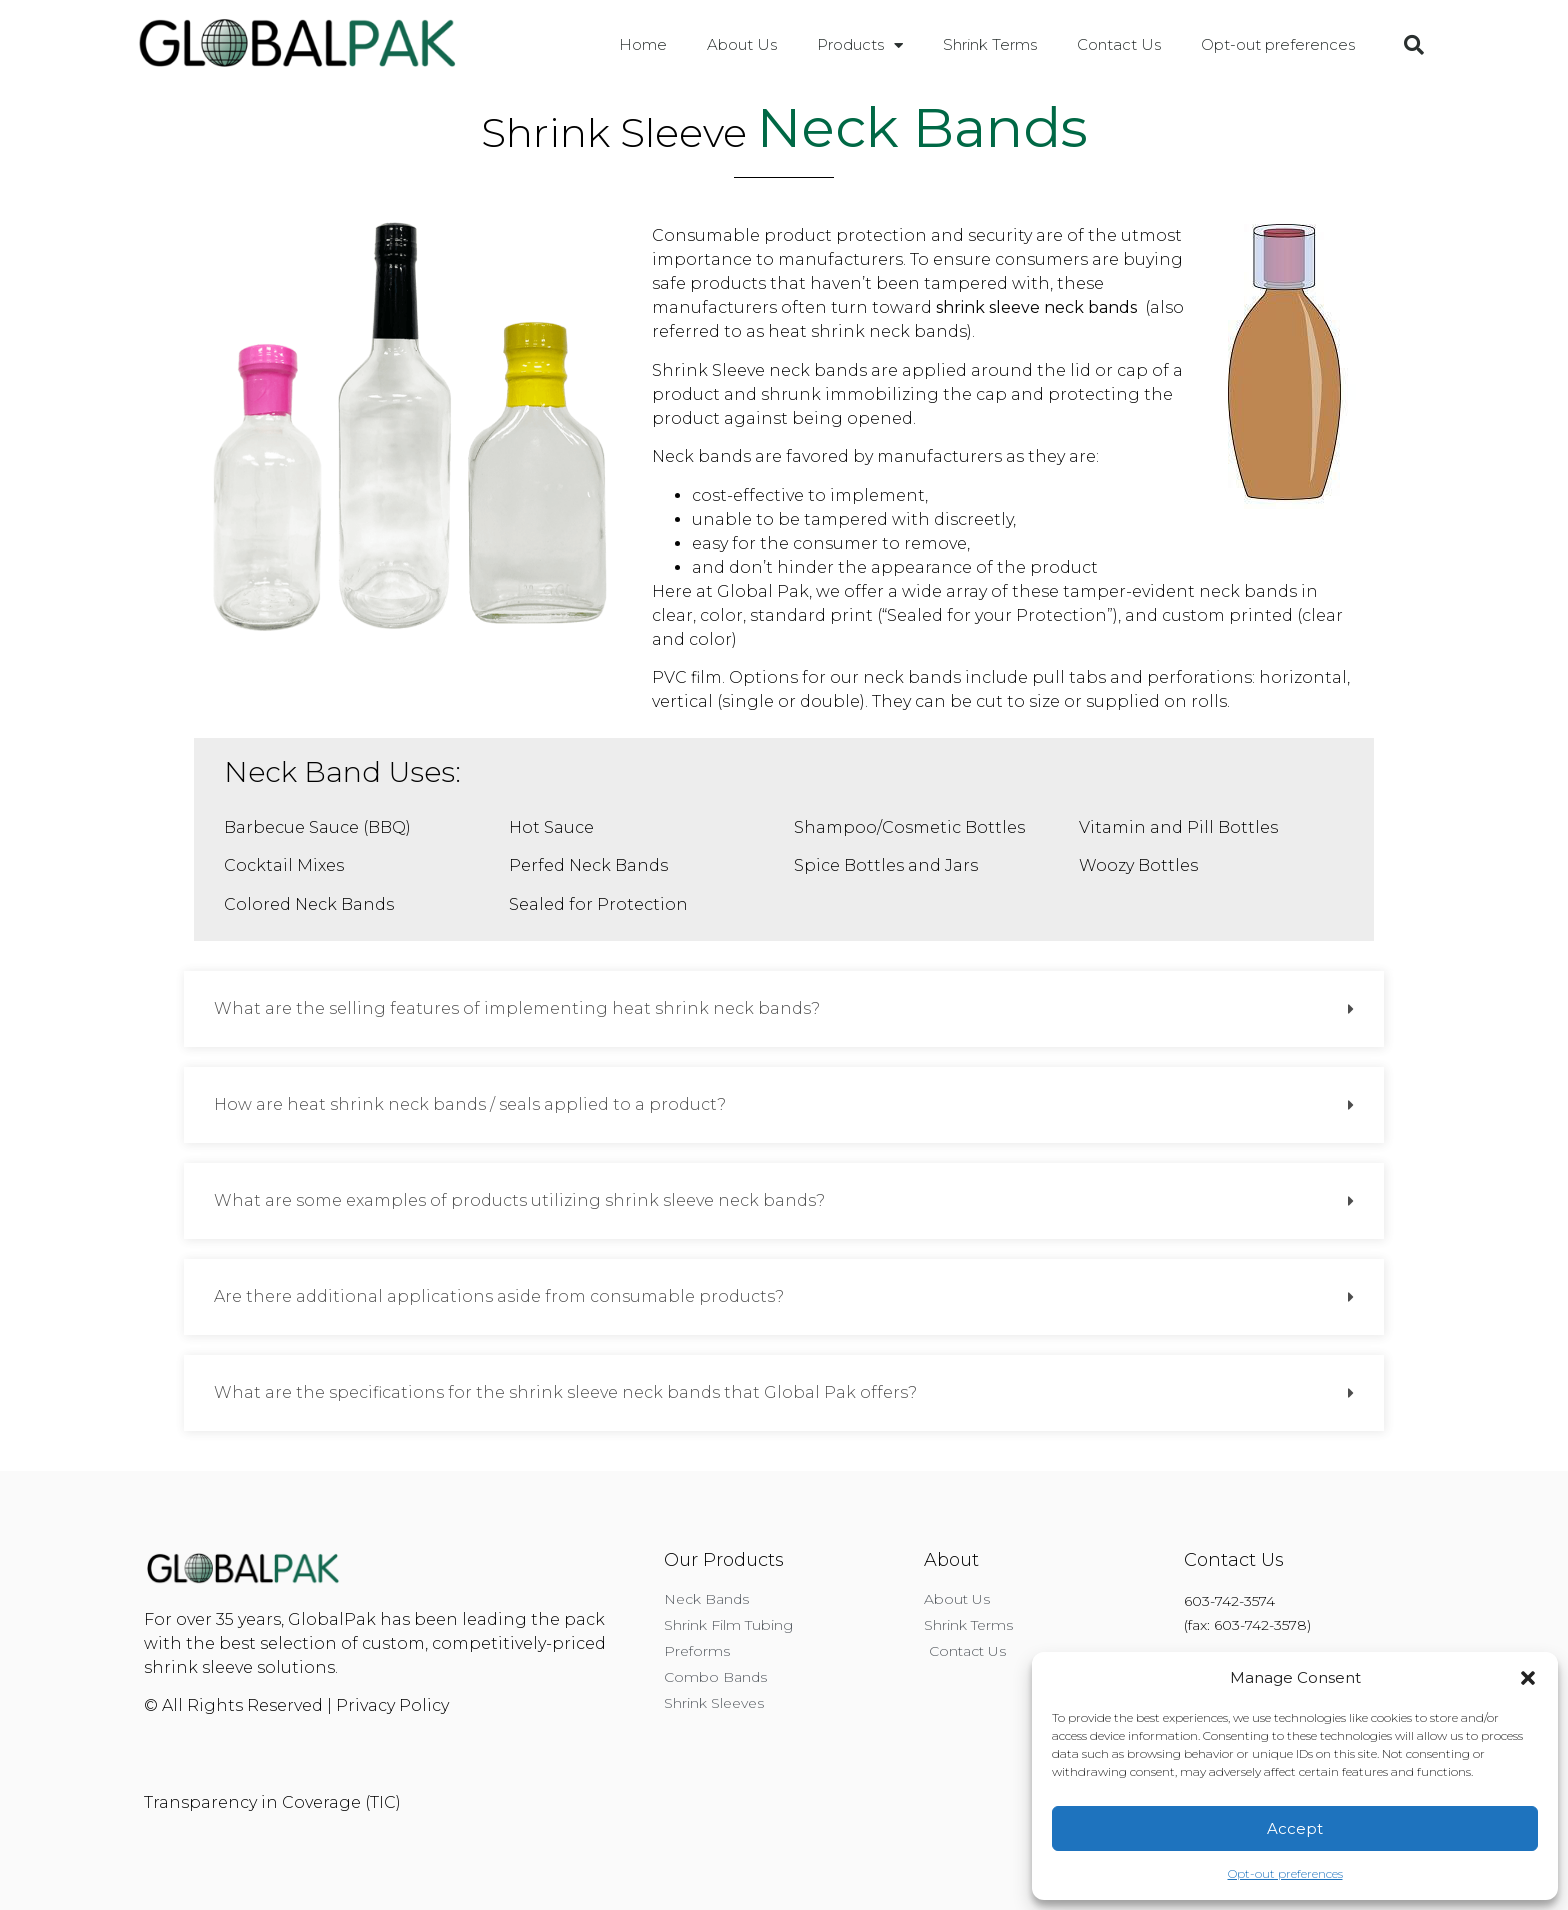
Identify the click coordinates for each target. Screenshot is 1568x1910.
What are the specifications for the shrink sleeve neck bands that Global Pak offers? (565, 1392)
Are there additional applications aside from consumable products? (499, 1296)
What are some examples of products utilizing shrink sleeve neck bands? (519, 1200)
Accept (1295, 1828)
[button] (1528, 1678)
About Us (742, 44)
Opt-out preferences (1285, 1873)
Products (860, 45)
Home (643, 44)
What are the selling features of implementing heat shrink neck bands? (517, 1008)
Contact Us (1119, 44)
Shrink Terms (990, 44)
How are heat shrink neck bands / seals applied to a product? (470, 1104)
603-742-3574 (1229, 1601)
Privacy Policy (392, 1705)
